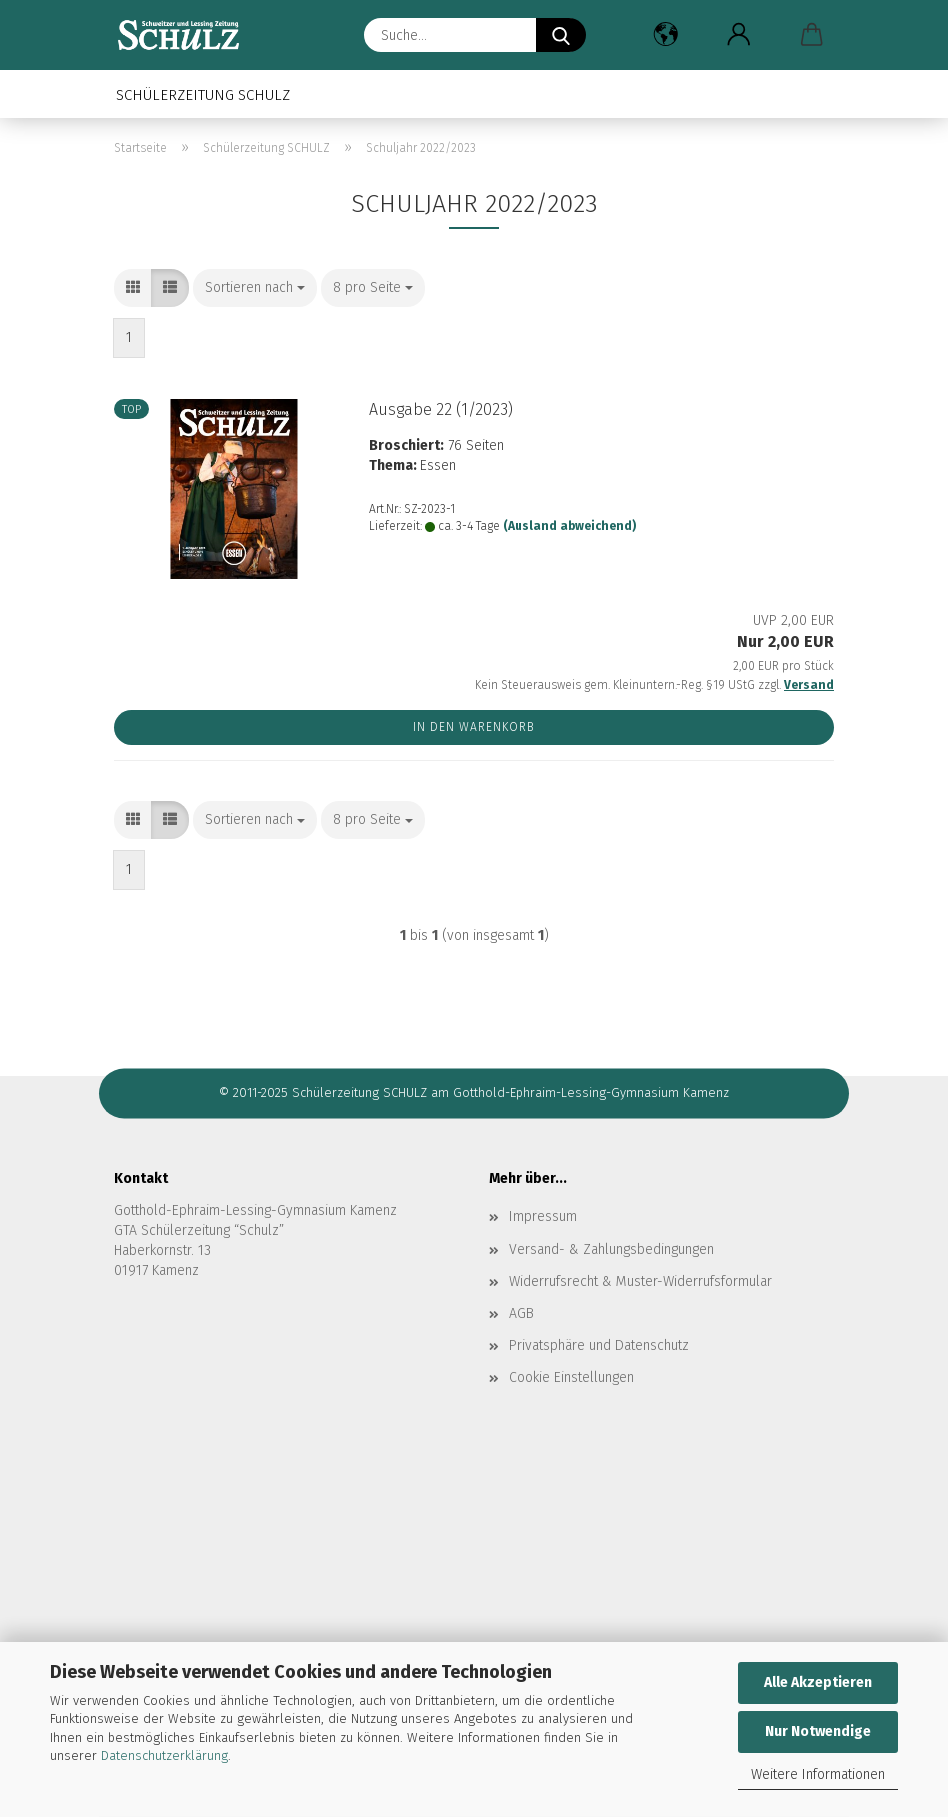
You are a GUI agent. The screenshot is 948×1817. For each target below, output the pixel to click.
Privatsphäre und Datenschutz (599, 1345)
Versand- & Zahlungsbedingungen (611, 1249)
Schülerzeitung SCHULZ (203, 95)
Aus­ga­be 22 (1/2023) (441, 409)
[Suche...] (561, 35)
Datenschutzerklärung (164, 1755)
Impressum (543, 1216)
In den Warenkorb (474, 727)
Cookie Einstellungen (571, 1377)
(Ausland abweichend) (569, 526)
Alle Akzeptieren (818, 1682)
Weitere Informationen (818, 1774)
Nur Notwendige (818, 1731)
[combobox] (255, 288)
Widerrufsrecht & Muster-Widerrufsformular (640, 1281)
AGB (521, 1313)
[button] (665, 35)
